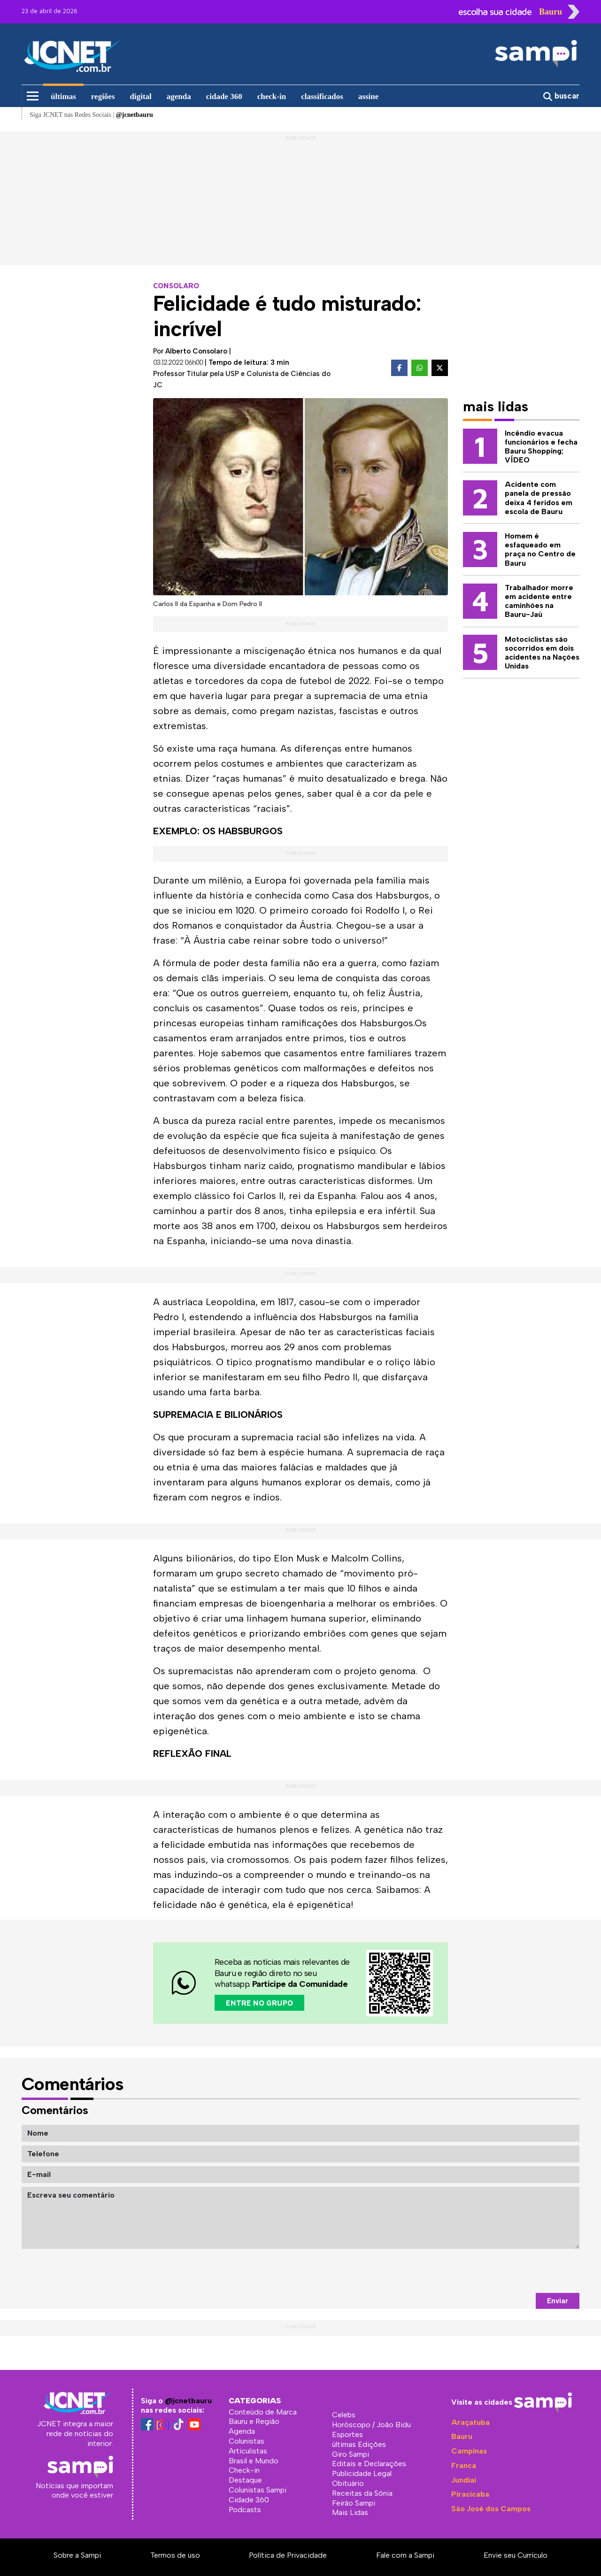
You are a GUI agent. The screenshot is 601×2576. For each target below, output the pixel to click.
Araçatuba (470, 2422)
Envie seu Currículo (515, 2555)
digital (141, 96)
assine (368, 96)
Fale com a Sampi (405, 2555)
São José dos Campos (491, 2508)
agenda (179, 96)
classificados (322, 96)
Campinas (469, 2450)
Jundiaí (463, 2480)
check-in (271, 96)
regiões (103, 96)
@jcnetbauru (188, 2400)
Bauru (461, 2436)
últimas (63, 96)
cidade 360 (224, 96)
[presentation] (508, 2271)
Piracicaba (470, 2494)
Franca (463, 2465)
